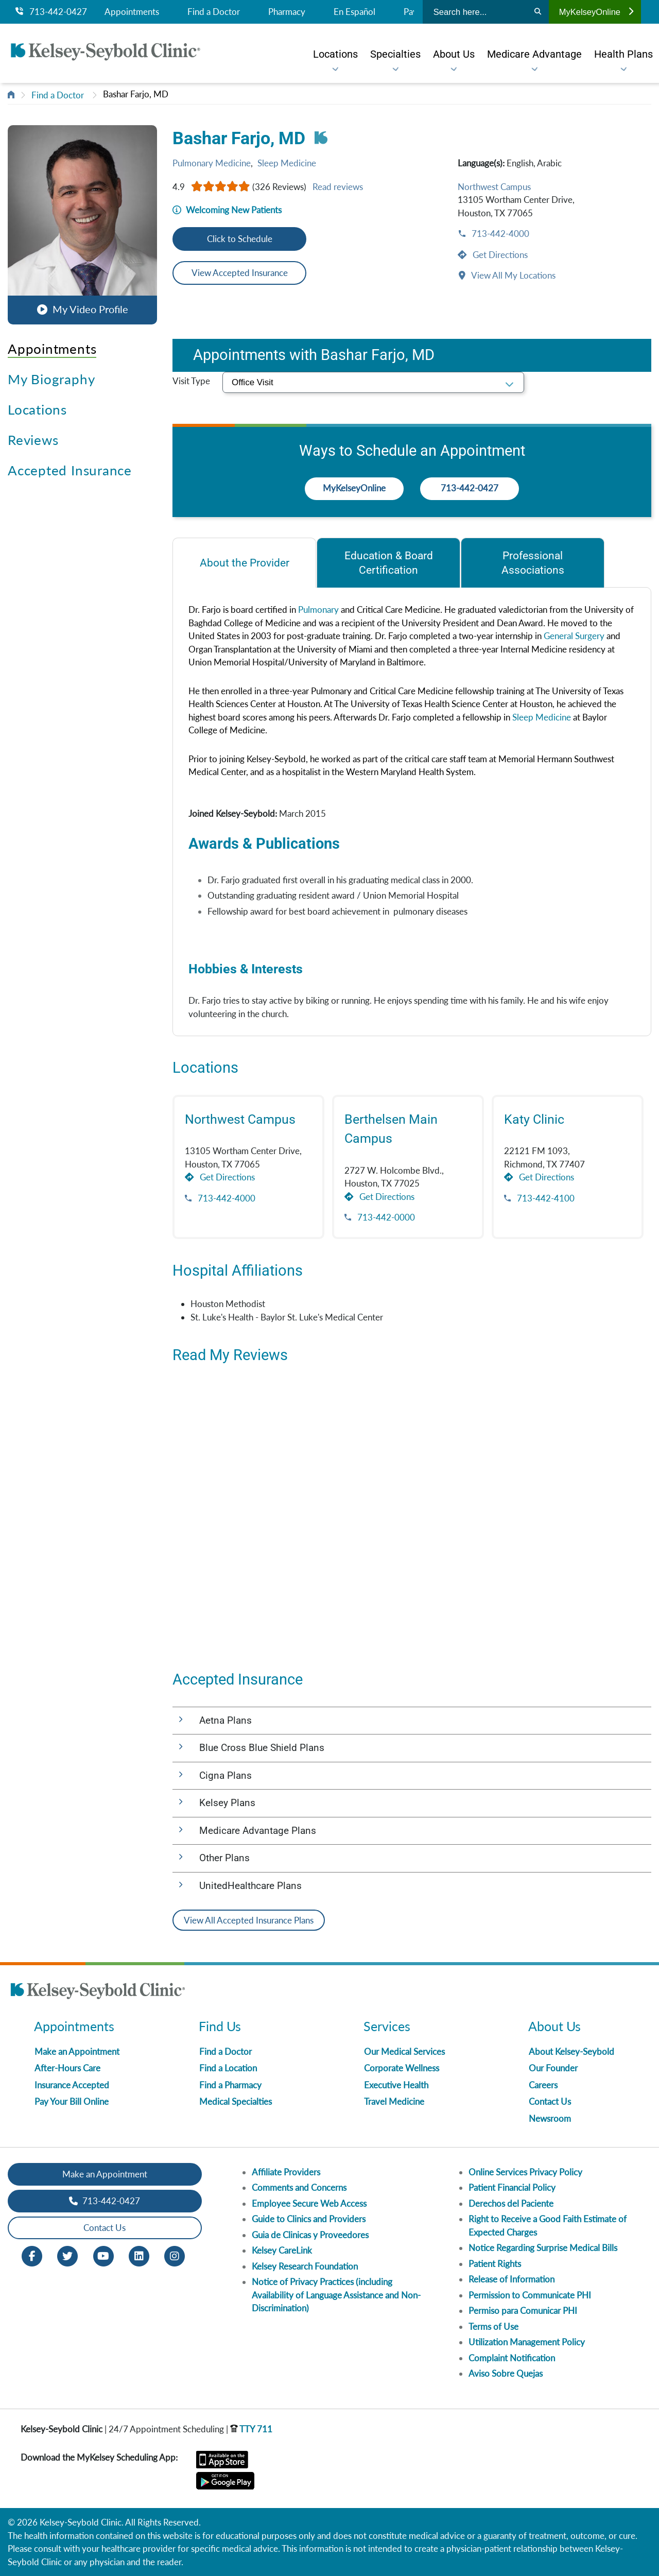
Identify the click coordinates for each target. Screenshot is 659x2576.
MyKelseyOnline (596, 11)
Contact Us (550, 2101)
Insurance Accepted (71, 2085)
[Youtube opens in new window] (103, 2254)
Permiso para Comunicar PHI (523, 2310)
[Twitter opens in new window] (67, 2254)
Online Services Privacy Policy (525, 2172)
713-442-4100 (545, 1198)
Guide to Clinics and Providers (309, 2218)
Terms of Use (493, 2326)
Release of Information (511, 2279)
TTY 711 (251, 2429)
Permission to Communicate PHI (530, 2295)
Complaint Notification (512, 2357)
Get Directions (499, 254)
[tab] (244, 563)
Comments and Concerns (299, 2187)
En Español (354, 12)
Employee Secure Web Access (309, 2203)
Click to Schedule (239, 238)
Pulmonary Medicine (211, 163)
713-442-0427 (51, 12)
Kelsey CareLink (282, 2250)
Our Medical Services (404, 2051)
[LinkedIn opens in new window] (139, 2254)
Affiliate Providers (286, 2172)
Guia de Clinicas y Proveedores (310, 2234)
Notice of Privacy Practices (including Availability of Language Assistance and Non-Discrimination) (336, 2294)
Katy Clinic (534, 1119)
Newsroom (550, 2118)
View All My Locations (513, 275)
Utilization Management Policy (527, 2342)
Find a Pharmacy (230, 2085)
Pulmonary (318, 609)
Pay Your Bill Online (71, 2101)
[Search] (537, 12)
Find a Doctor (213, 12)
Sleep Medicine (286, 163)
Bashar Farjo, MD (135, 94)
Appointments (132, 12)
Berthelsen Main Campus (391, 1129)
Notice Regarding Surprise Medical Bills (543, 2247)
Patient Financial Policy (512, 2187)
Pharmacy (286, 12)
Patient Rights (495, 2263)
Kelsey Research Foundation (305, 2266)
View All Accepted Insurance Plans (249, 1920)
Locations (37, 409)
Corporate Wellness (401, 2068)
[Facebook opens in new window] (32, 2254)
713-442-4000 (499, 233)
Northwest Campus (494, 186)
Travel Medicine (394, 2101)
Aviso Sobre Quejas (506, 2373)
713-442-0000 (385, 1217)
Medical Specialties (235, 2101)
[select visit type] (373, 382)
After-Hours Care (67, 2068)
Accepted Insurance (70, 470)
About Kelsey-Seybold (571, 2051)
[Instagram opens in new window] (174, 2254)
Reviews (33, 440)
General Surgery (574, 635)
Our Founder (553, 2068)
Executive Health (396, 2085)
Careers (543, 2085)
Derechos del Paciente (511, 2203)
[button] (82, 222)
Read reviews (338, 186)
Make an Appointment (76, 2051)
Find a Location (228, 2068)
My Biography (51, 379)
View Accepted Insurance (240, 272)
